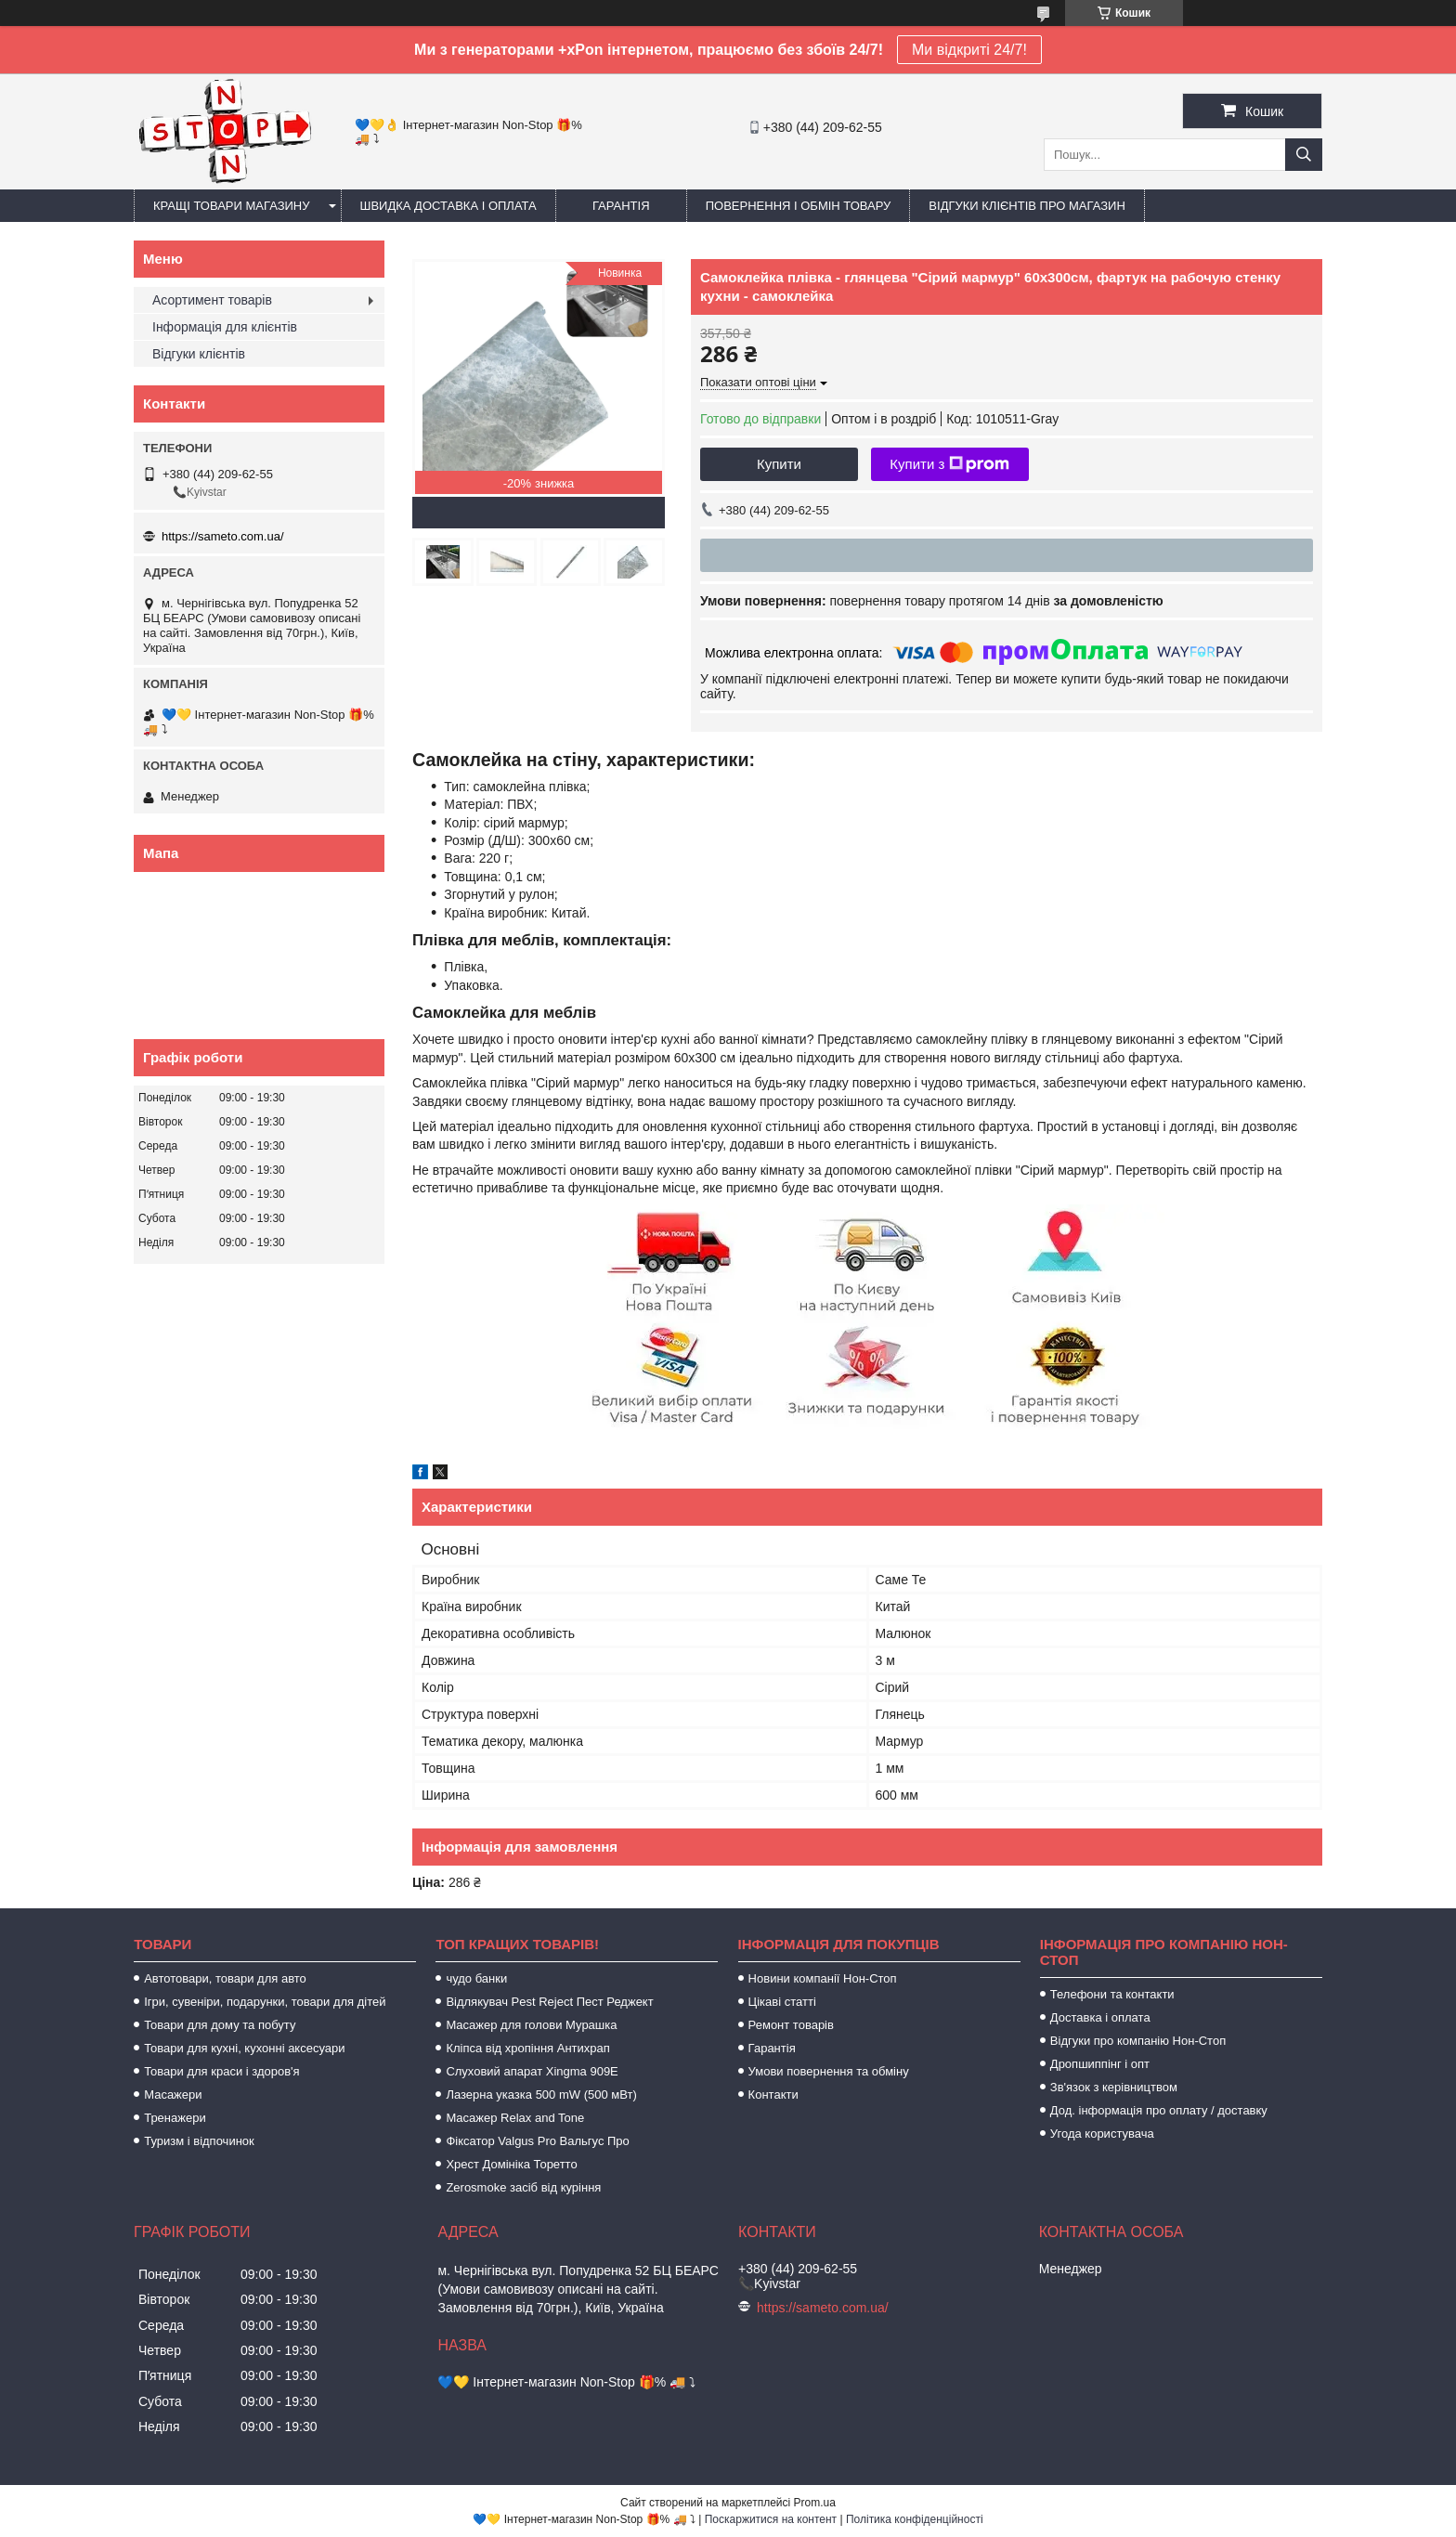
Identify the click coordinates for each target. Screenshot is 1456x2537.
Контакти (773, 2094)
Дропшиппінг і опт (1100, 2064)
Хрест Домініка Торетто (511, 2164)
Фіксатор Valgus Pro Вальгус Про (537, 2141)
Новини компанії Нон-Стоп (822, 1978)
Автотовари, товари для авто (225, 1978)
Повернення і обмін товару (798, 206)
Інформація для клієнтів (224, 326)
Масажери (173, 2094)
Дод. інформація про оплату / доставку (1159, 2110)
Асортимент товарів (212, 300)
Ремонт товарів (791, 2025)
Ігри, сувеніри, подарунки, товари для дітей (264, 2002)
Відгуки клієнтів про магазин (1026, 206)
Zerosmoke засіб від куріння (523, 2187)
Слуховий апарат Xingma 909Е (532, 2071)
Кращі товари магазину (231, 206)
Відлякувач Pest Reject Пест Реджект (549, 2002)
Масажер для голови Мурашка (531, 2025)
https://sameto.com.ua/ (223, 536)
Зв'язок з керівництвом (1113, 2087)
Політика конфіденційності (914, 2519)
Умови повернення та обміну (828, 2071)
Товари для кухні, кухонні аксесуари (244, 2048)
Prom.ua (815, 2502)
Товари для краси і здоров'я (221, 2071)
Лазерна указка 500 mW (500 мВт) (541, 2094)
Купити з (949, 464)
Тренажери (175, 2118)
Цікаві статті (782, 2002)
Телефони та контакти (1112, 1994)
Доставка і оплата (1100, 2017)
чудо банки (476, 1978)
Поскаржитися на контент (771, 2519)
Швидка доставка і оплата (448, 206)
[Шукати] (1303, 154)
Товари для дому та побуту (219, 2025)
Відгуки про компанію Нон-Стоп (1138, 2041)
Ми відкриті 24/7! (969, 50)
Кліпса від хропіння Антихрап (527, 2048)
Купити (779, 464)
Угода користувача (1102, 2133)
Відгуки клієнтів (198, 353)
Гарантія (621, 206)
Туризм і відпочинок (199, 2141)
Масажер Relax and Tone (515, 2118)
